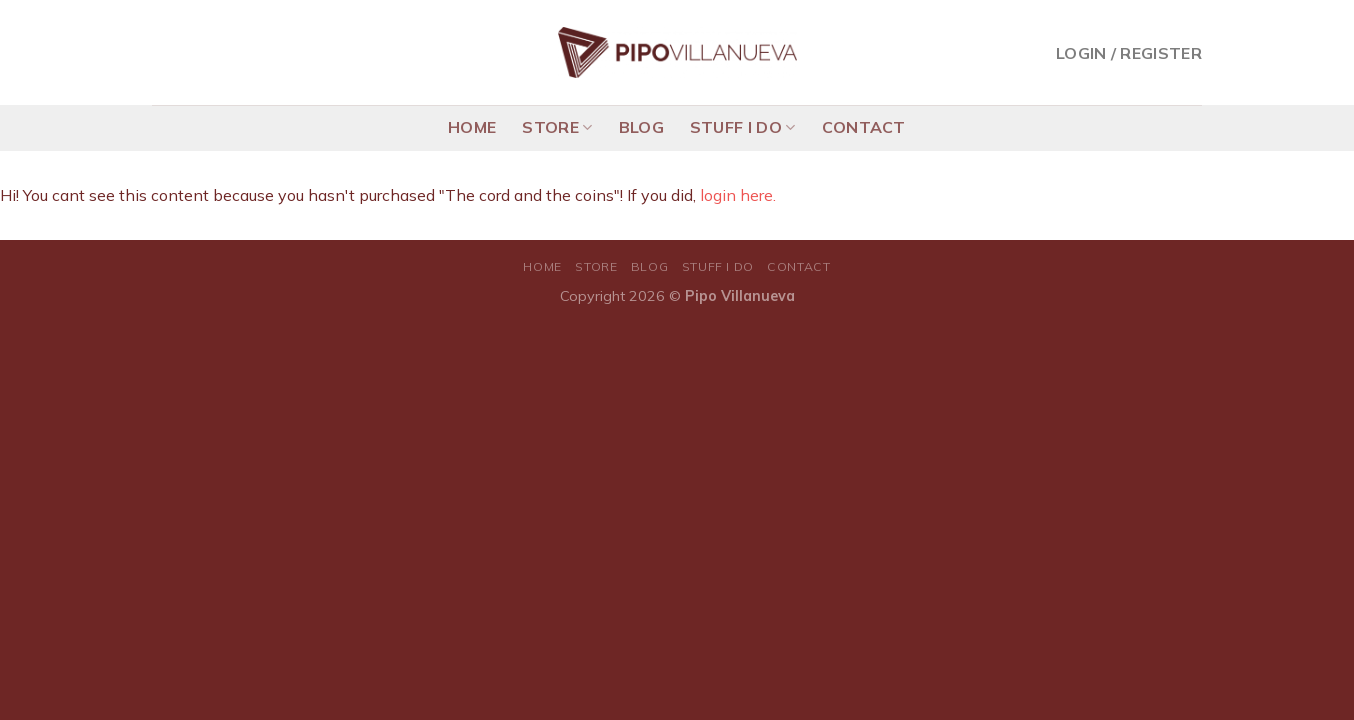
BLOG (641, 127)
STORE (557, 127)
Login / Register (1129, 53)
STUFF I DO (743, 127)
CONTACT (864, 127)
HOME (472, 127)
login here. (738, 195)
